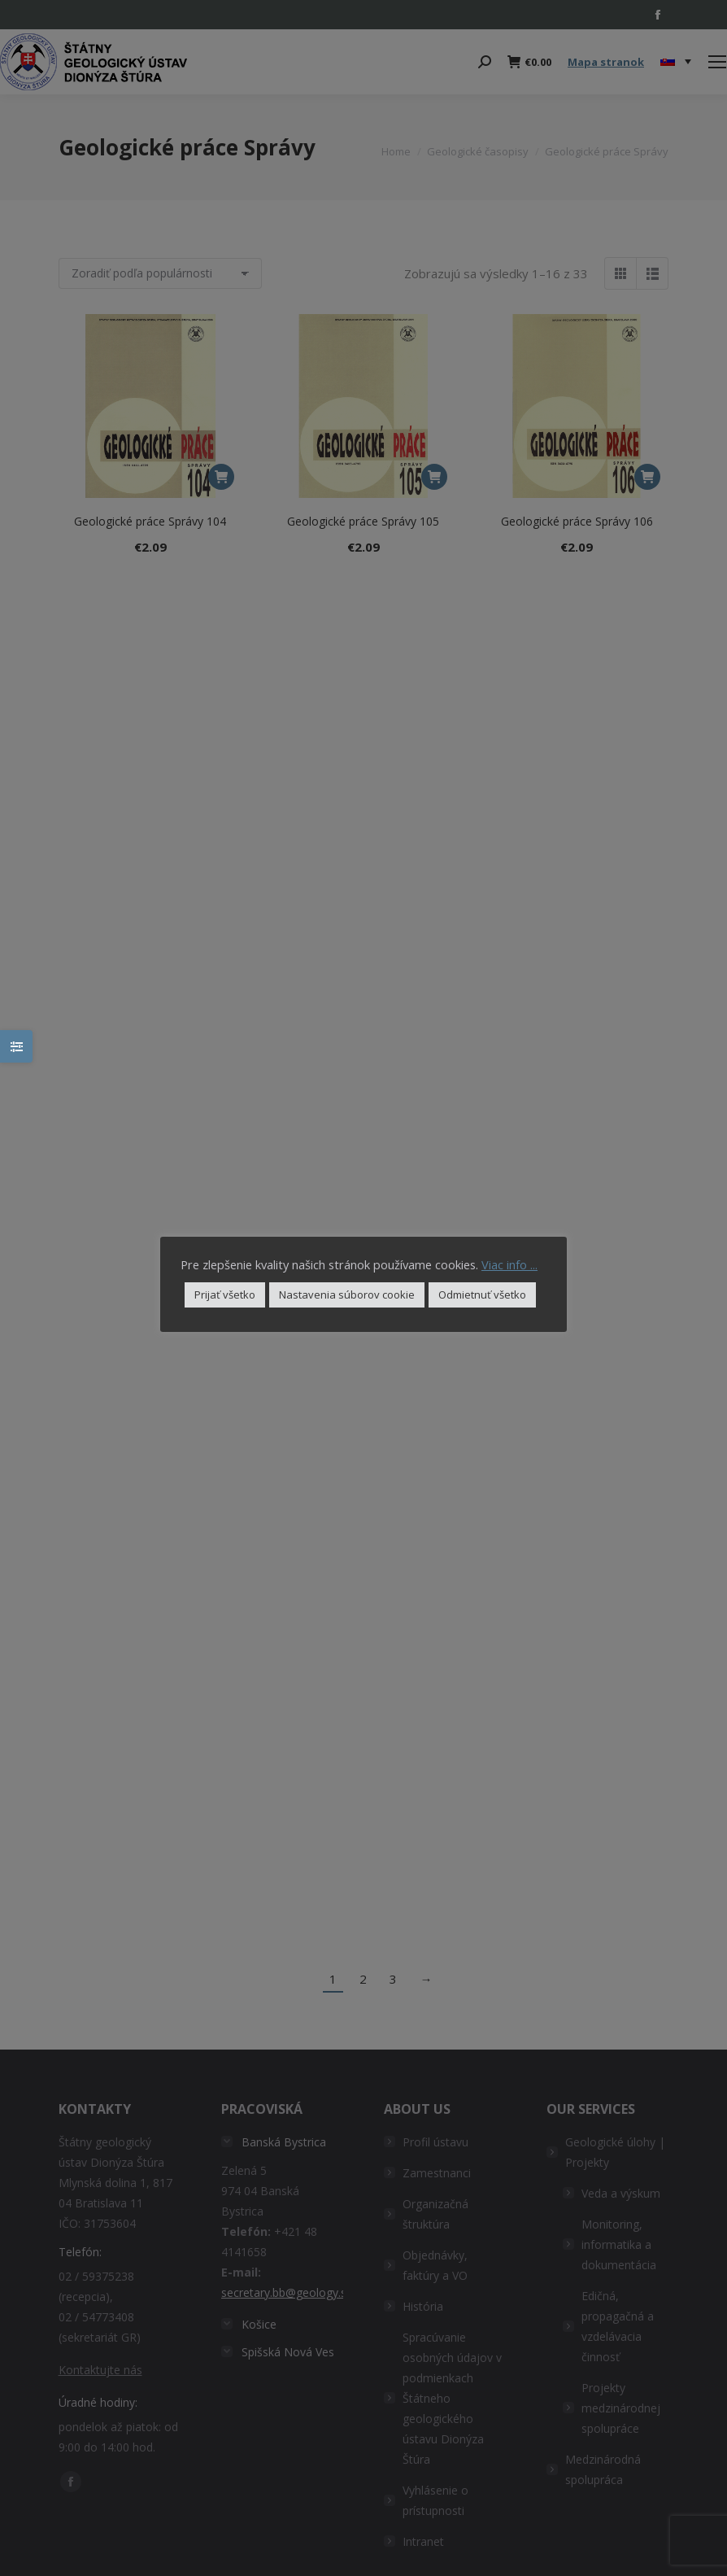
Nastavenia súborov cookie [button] (347, 1294)
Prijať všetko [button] (224, 1294)
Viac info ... (509, 1264)
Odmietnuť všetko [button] (482, 1294)
